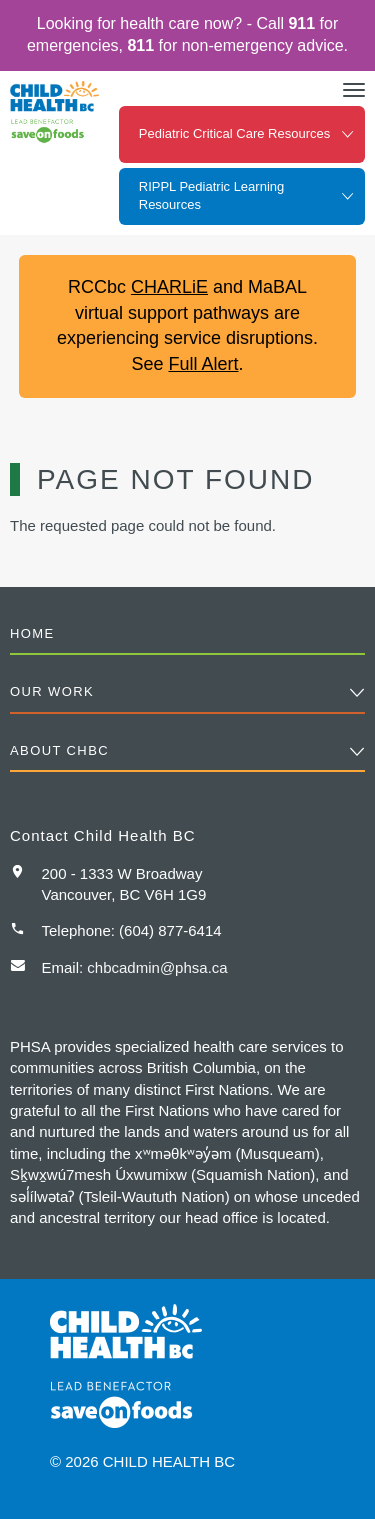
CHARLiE (169, 287)
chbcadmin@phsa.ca (157, 967)
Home (32, 633)
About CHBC (59, 750)
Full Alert (203, 364)
